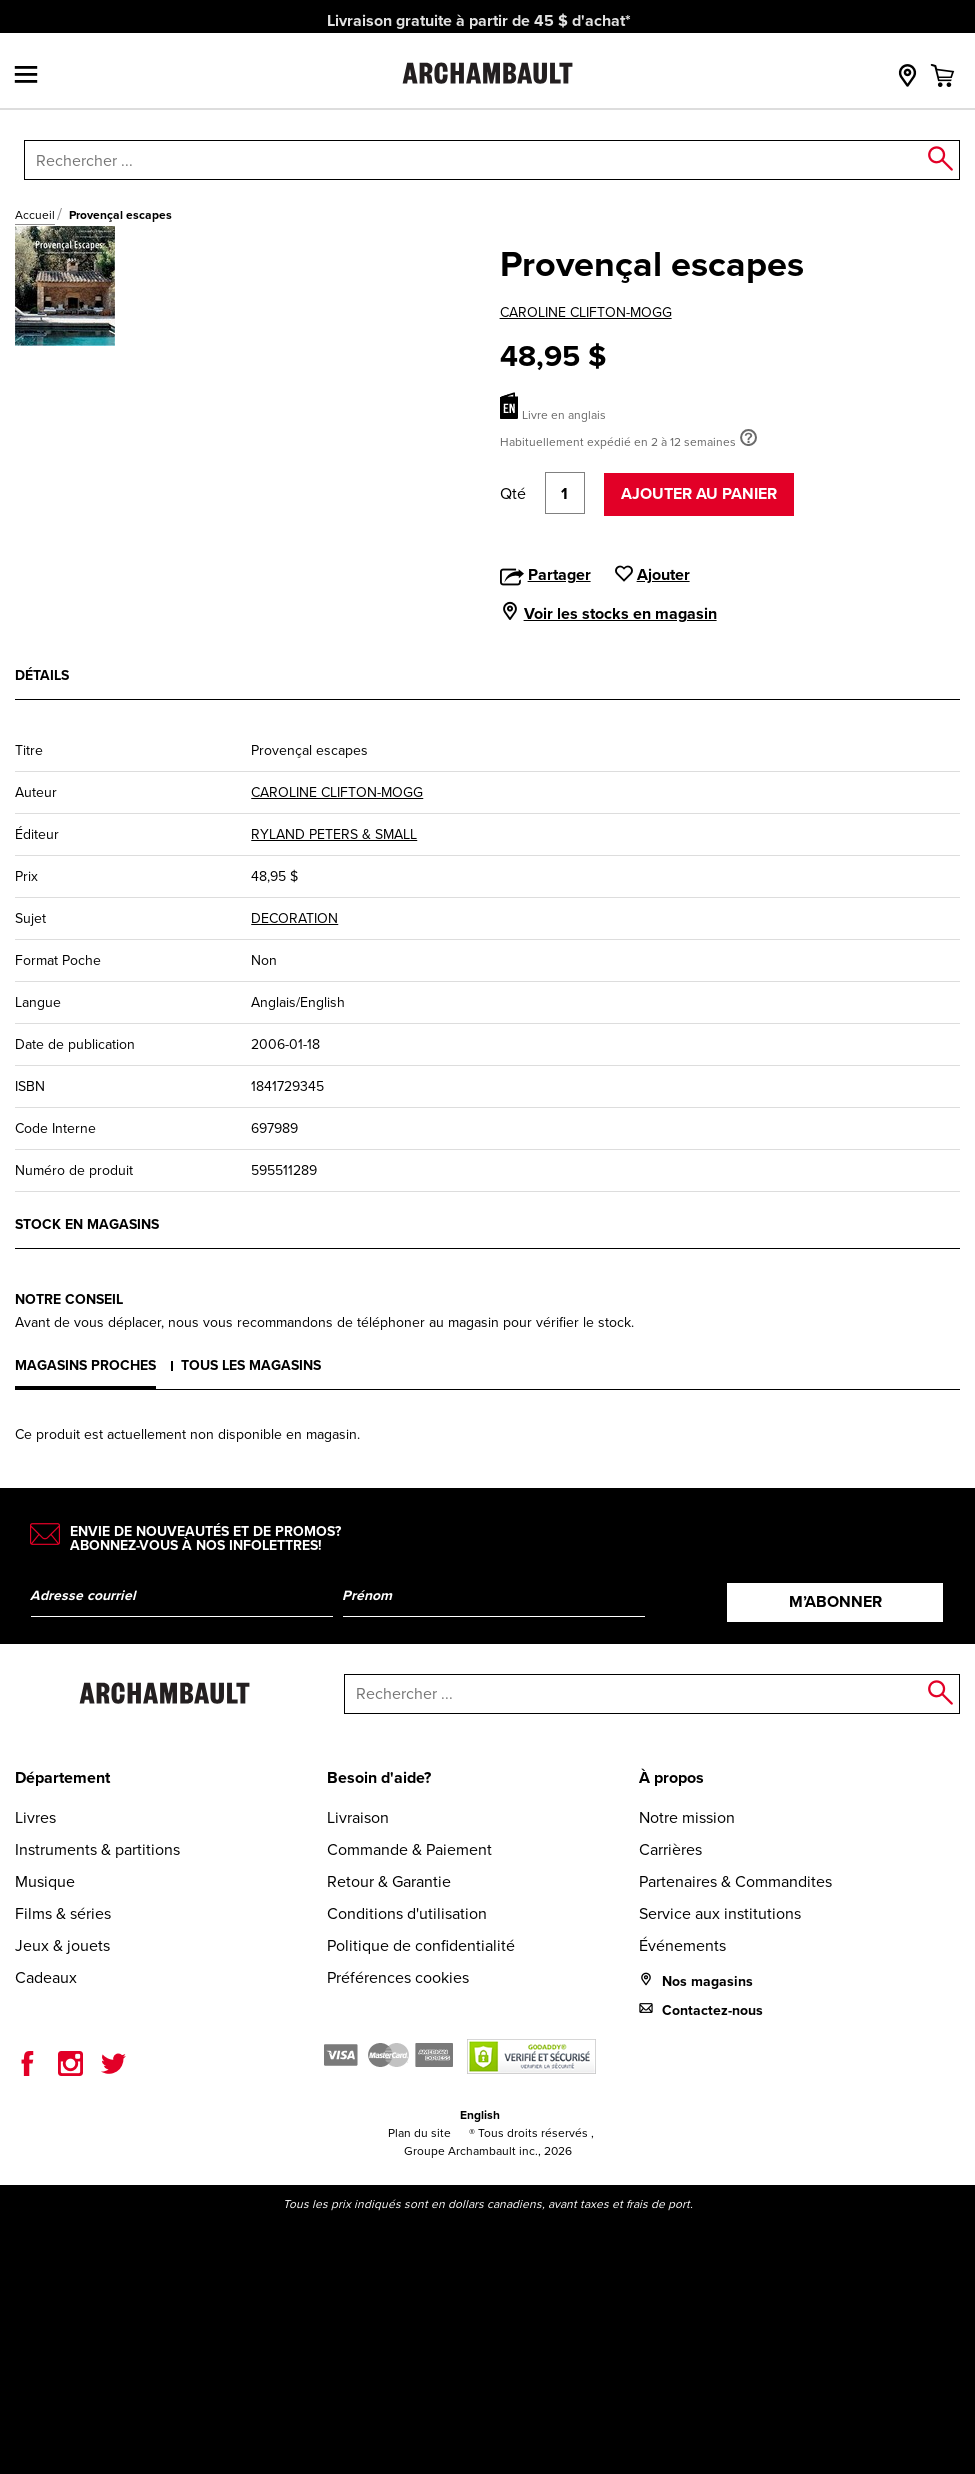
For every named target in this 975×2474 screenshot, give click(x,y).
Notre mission (687, 1817)
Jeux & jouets (62, 1945)
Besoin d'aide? (379, 1777)
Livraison (358, 1817)
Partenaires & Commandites (735, 1881)
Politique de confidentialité (421, 1945)
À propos (671, 1777)
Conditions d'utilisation (407, 1913)
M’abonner (835, 1601)
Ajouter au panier (699, 493)
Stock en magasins (87, 1224)
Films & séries (63, 1913)
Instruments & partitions (97, 1849)
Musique (45, 1881)
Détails (42, 675)
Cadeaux (46, 1977)
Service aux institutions (720, 1913)
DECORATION (294, 918)
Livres (35, 1817)
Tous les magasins (251, 1365)
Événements (682, 1945)
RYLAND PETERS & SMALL (334, 834)
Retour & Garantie (389, 1881)
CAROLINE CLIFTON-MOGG (586, 312)
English (480, 2115)
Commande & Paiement (409, 1849)
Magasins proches (85, 1365)
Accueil (35, 215)
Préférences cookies (398, 1977)
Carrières (670, 1849)
